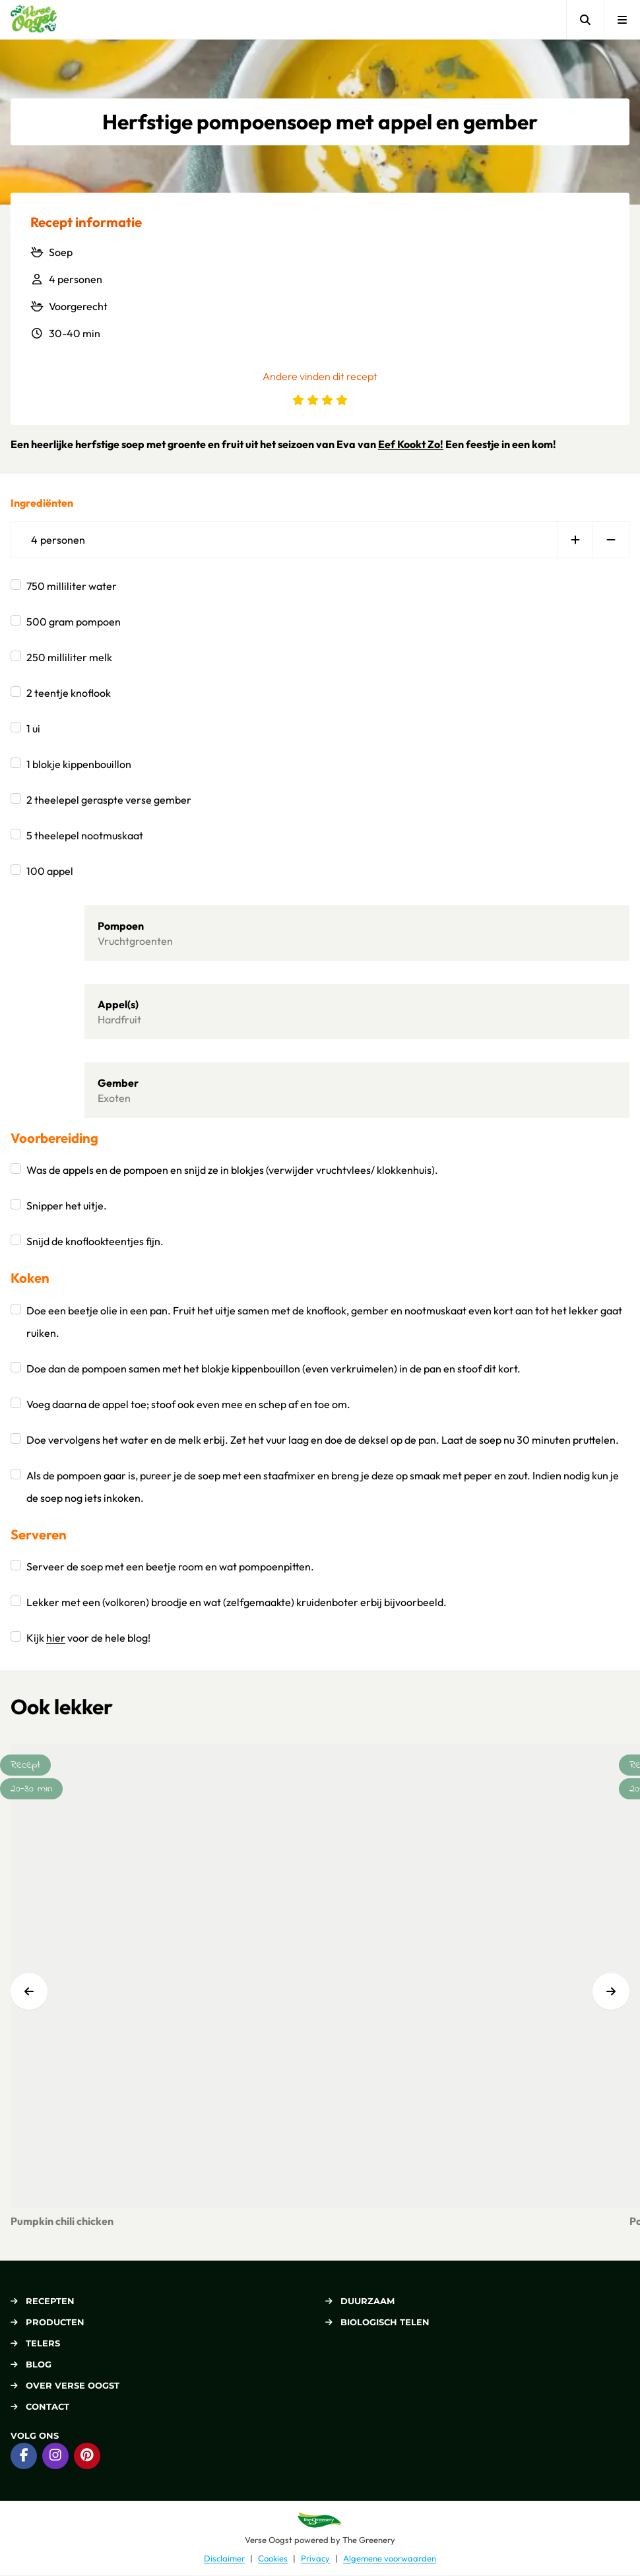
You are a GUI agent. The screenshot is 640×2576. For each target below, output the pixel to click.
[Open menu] (622, 19)
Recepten (43, 2301)
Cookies (273, 2558)
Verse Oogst (268, 2539)
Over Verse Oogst (65, 2385)
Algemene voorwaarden (389, 2558)
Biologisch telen (377, 2322)
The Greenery (368, 2539)
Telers (35, 2343)
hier (55, 1637)
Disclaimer (224, 2558)
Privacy (315, 2558)
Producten (47, 2322)
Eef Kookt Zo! (410, 444)
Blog (31, 2364)
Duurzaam (360, 2301)
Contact (40, 2406)
